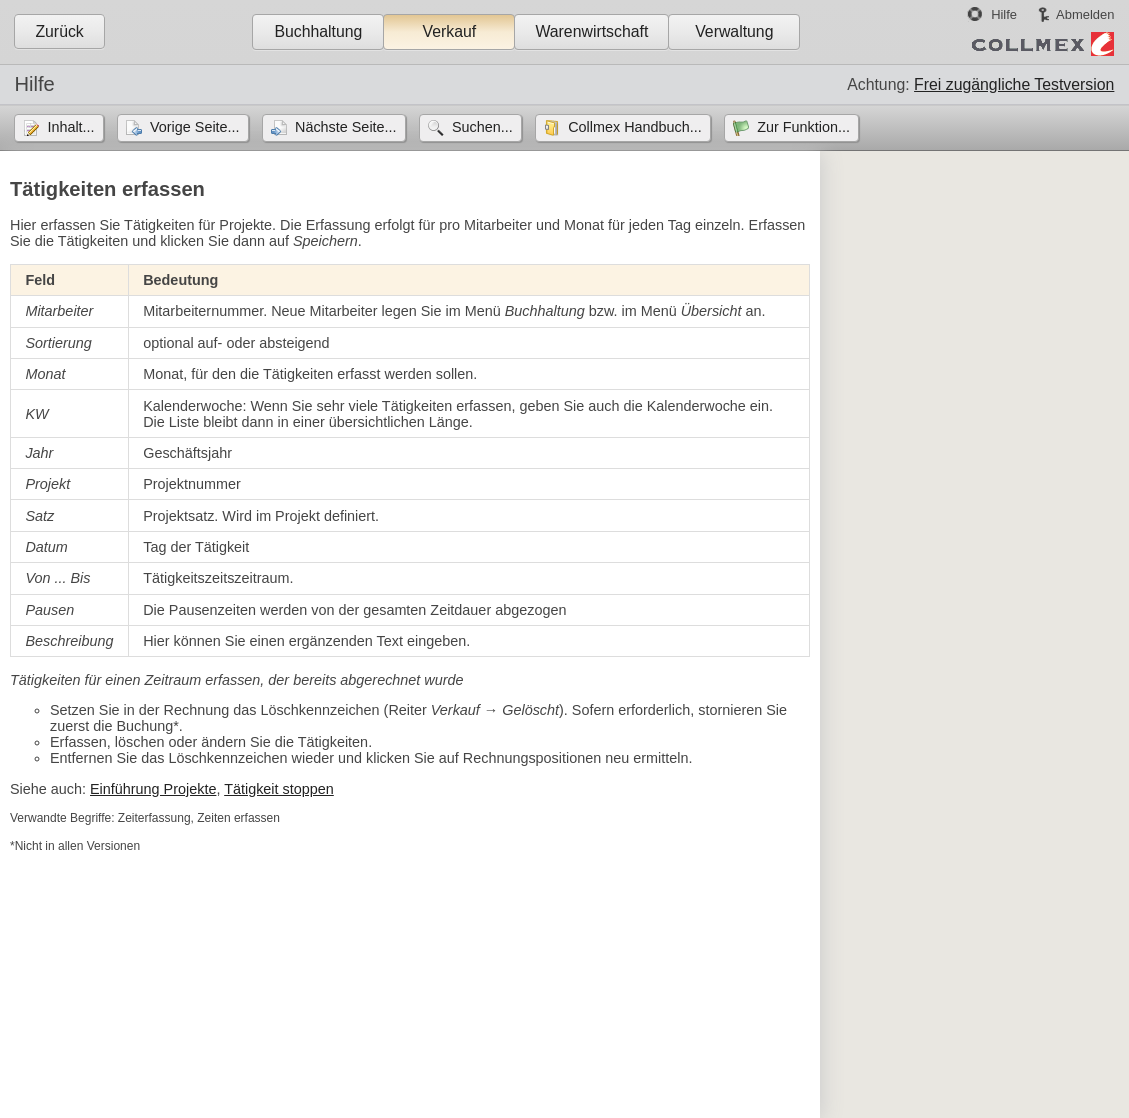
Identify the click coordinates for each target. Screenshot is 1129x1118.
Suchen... (482, 127)
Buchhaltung (318, 31)
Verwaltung (734, 31)
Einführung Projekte (153, 789)
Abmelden (1085, 14)
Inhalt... (70, 127)
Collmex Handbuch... (635, 127)
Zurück (59, 31)
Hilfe (1004, 14)
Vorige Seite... (195, 127)
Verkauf (450, 31)
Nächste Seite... (346, 127)
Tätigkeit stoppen (279, 789)
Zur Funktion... (803, 127)
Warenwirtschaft (591, 31)
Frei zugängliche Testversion (1014, 84)
